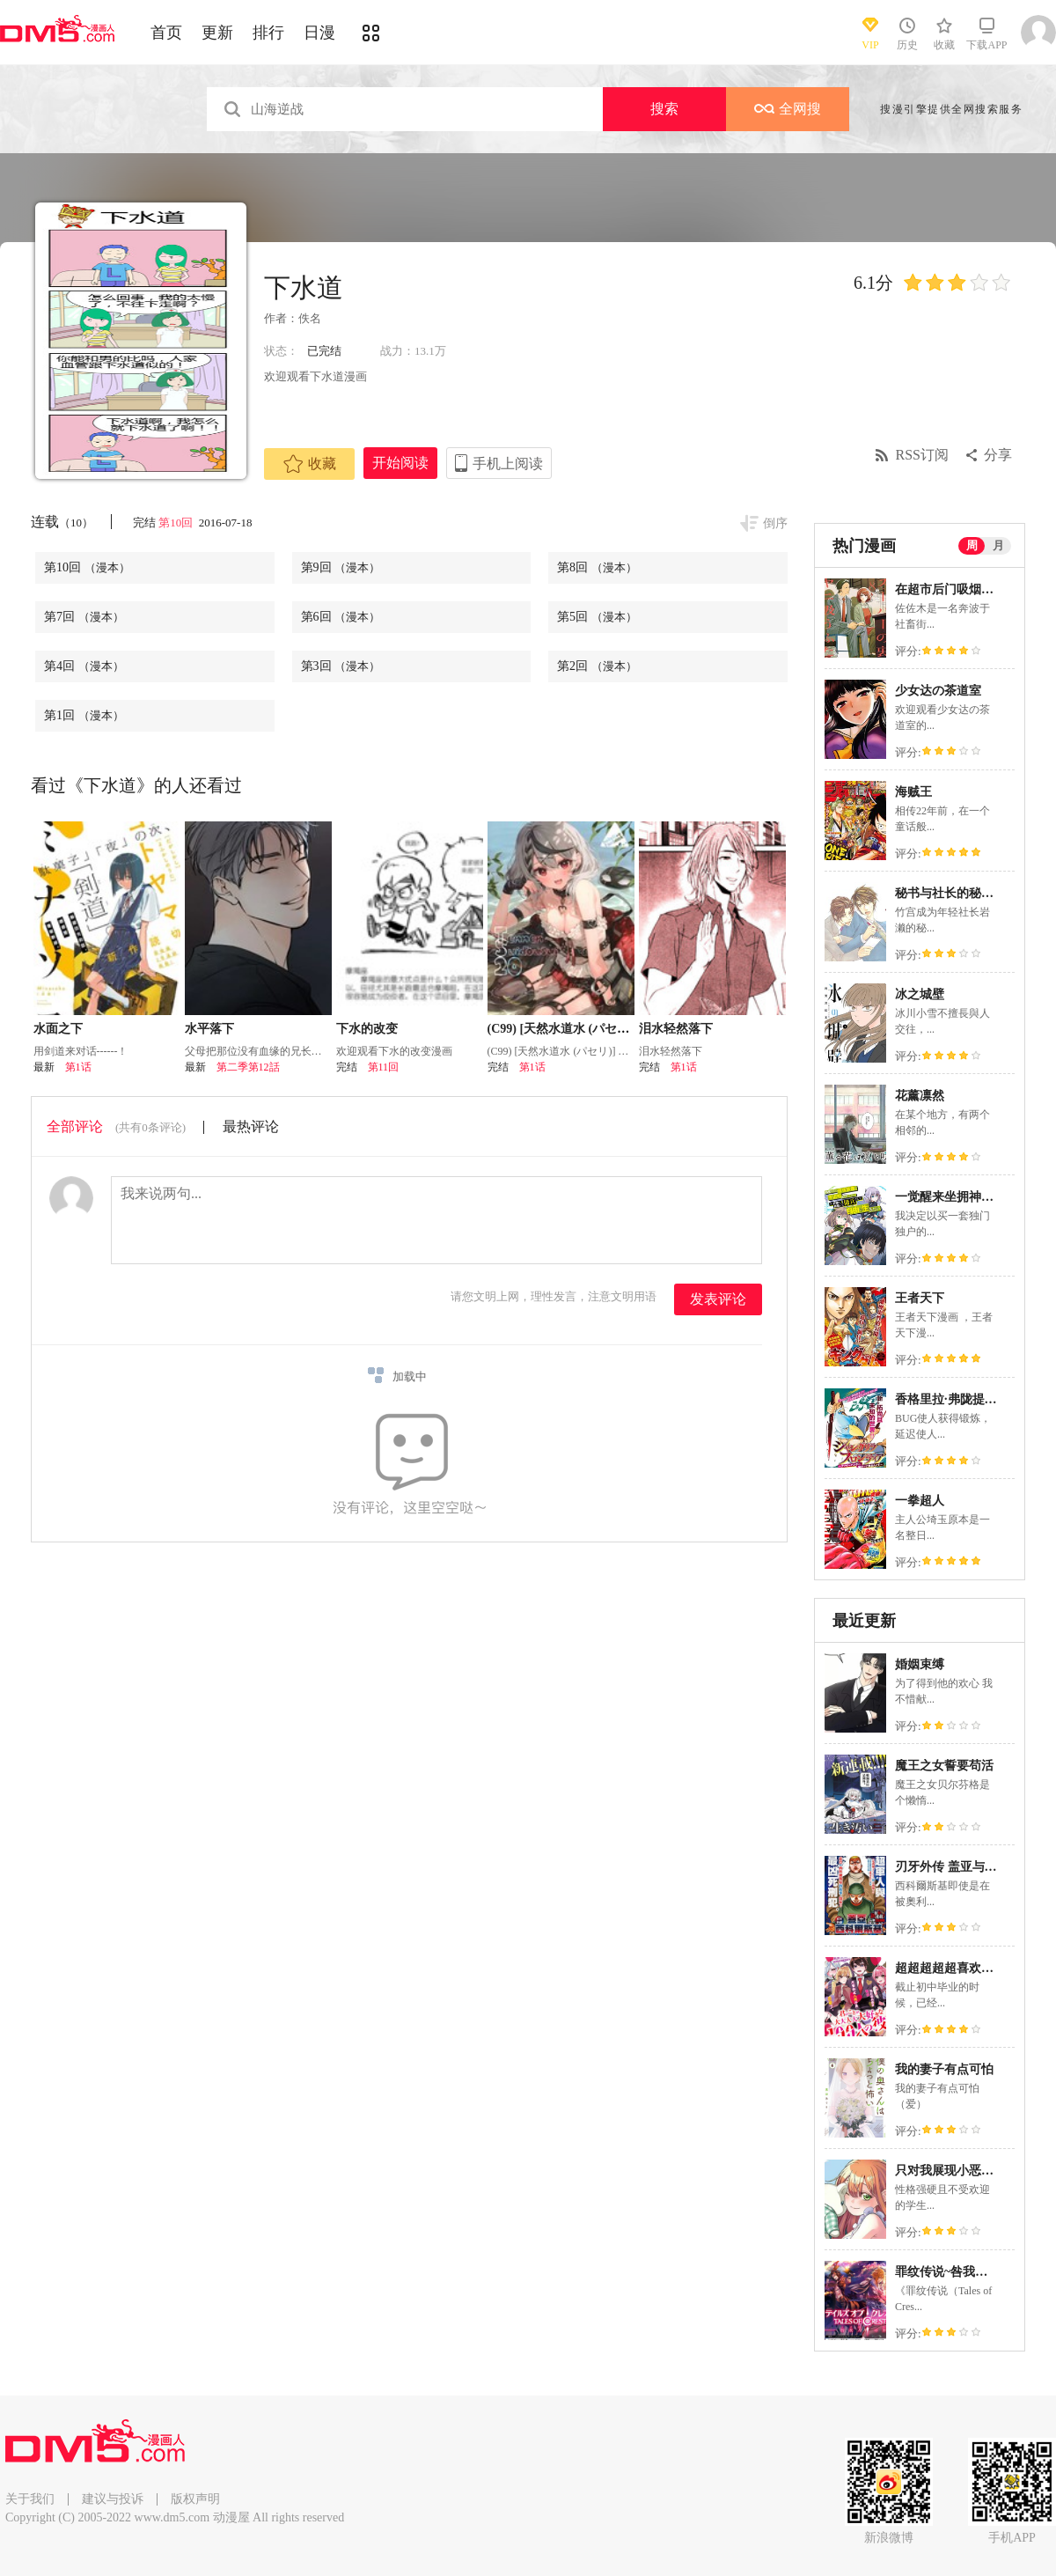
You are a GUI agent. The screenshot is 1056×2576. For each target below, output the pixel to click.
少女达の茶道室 (938, 690)
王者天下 (919, 1298)
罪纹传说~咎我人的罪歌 (959, 2271)
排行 (268, 32)
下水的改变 (367, 1028)
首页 (166, 32)
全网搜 (787, 108)
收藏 (309, 464)
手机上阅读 (508, 463)
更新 (217, 32)
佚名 (309, 318)
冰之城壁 (919, 994)
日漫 (319, 32)
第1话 (78, 1067)
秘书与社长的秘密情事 (956, 893)
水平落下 (209, 1028)
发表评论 (718, 1299)
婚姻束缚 (919, 1664)
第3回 (341, 666)
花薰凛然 (919, 1095)
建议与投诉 (112, 2499)
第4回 (84, 666)
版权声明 (195, 2499)
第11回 (384, 1067)
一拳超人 (919, 1500)
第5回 (597, 616)
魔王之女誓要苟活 (944, 1765)
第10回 (176, 522)
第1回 (84, 715)
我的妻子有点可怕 (944, 2069)
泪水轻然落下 (676, 1028)
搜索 (664, 108)
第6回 (341, 616)
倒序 (775, 523)
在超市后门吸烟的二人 (956, 589)
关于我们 (30, 2499)
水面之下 (58, 1028)
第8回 (597, 567)
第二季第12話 (248, 1067)
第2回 (597, 666)
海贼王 (913, 792)
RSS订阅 (922, 454)
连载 (62, 521)
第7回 (84, 616)
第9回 (341, 567)
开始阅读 (400, 462)
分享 (998, 454)
